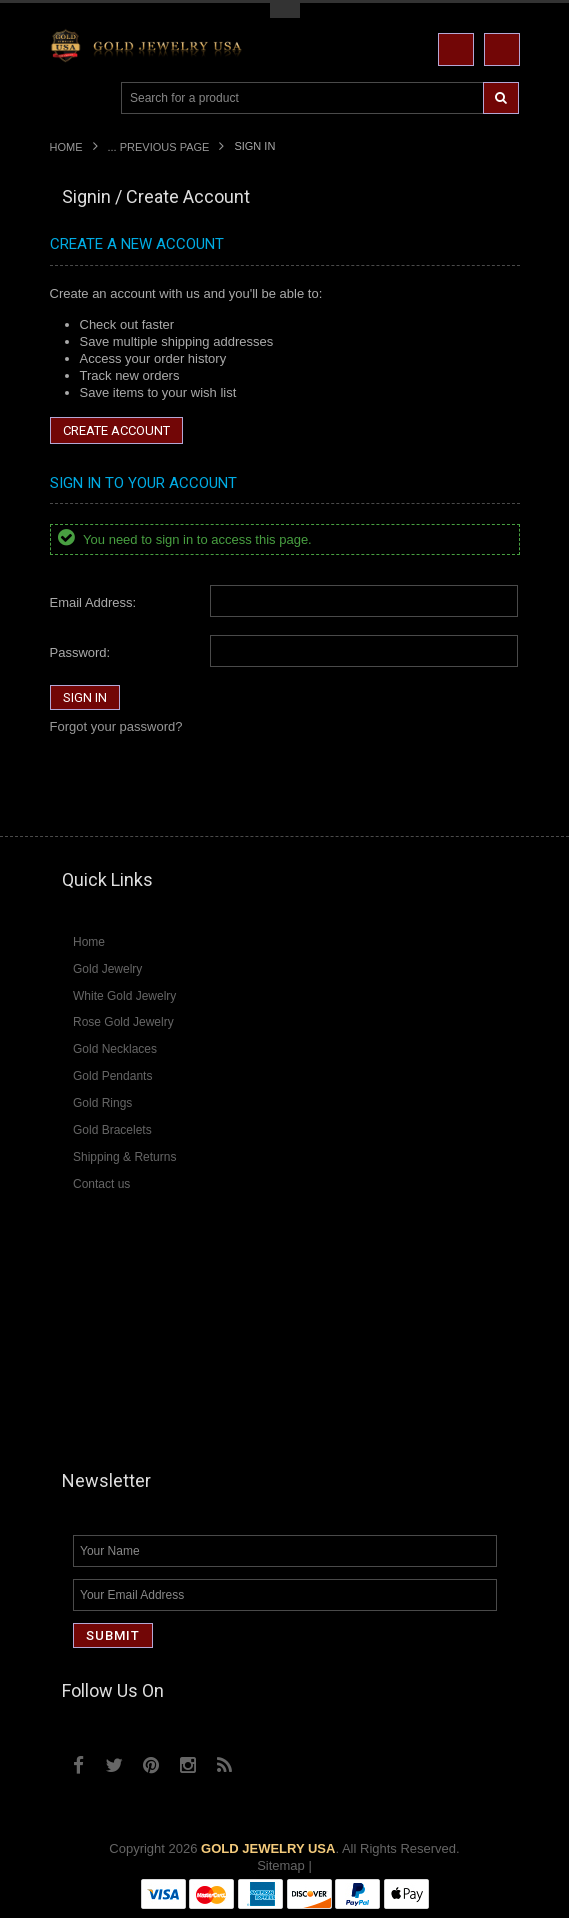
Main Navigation (67, 98)
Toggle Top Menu (285, 10)
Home (66, 147)
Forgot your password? (116, 726)
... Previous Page (159, 147)
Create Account (116, 430)
